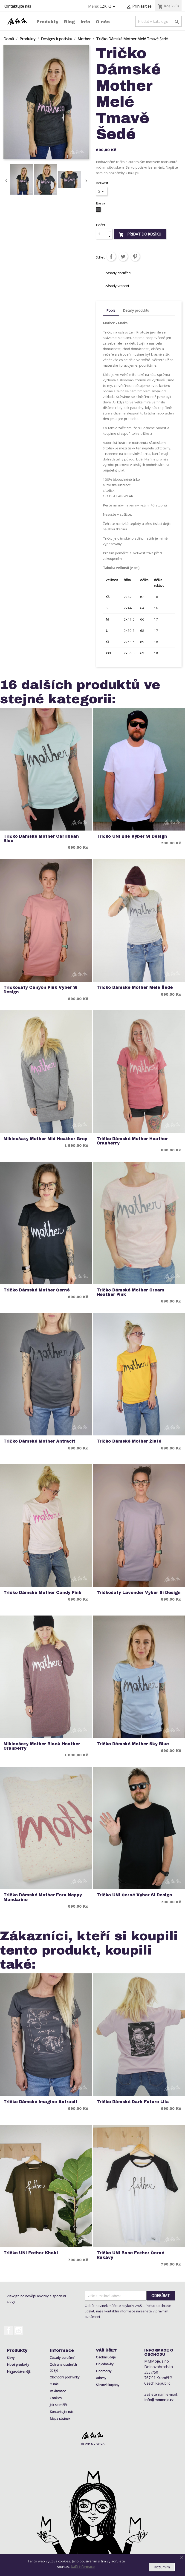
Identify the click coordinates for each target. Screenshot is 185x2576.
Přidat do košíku (140, 234)
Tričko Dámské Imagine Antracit (40, 2102)
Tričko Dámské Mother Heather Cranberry (132, 1141)
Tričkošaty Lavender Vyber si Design (139, 1592)
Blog (69, 21)
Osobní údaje (106, 2357)
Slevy (10, 2357)
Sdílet (111, 256)
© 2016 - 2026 (92, 2444)
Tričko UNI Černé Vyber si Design (134, 1895)
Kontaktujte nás (17, 6)
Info (85, 21)
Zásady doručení (62, 2357)
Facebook (8, 2330)
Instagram (18, 2330)
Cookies (56, 2398)
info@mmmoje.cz (158, 2399)
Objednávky (104, 2364)
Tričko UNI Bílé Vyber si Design (132, 836)
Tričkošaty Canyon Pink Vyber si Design (40, 989)
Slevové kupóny (107, 2385)
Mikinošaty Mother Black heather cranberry (41, 1746)
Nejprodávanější (19, 2371)
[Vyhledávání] (158, 21)
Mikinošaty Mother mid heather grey (45, 1139)
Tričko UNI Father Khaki (30, 2253)
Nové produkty (18, 2364)
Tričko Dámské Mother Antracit (39, 1441)
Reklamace (58, 2391)
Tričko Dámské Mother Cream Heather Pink (130, 1292)
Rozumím (162, 2567)
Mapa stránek (60, 2418)
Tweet (123, 256)
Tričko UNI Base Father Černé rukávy (130, 2255)
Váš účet (106, 2350)
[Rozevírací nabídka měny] (108, 6)
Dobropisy (103, 2371)
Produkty (47, 21)
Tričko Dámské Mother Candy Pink (42, 1592)
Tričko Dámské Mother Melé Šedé (135, 987)
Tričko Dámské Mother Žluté (129, 1441)
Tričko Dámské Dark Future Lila (133, 2102)
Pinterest (135, 256)
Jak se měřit (58, 2405)
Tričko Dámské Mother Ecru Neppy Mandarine (42, 1897)
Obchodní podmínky (64, 2377)
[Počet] (101, 234)
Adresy (101, 2378)
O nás (103, 21)
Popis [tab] (110, 310)
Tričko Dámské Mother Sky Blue (133, 1744)
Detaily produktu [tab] (136, 310)
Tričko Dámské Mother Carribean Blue (41, 838)
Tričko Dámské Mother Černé (36, 1290)
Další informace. (83, 2566)
